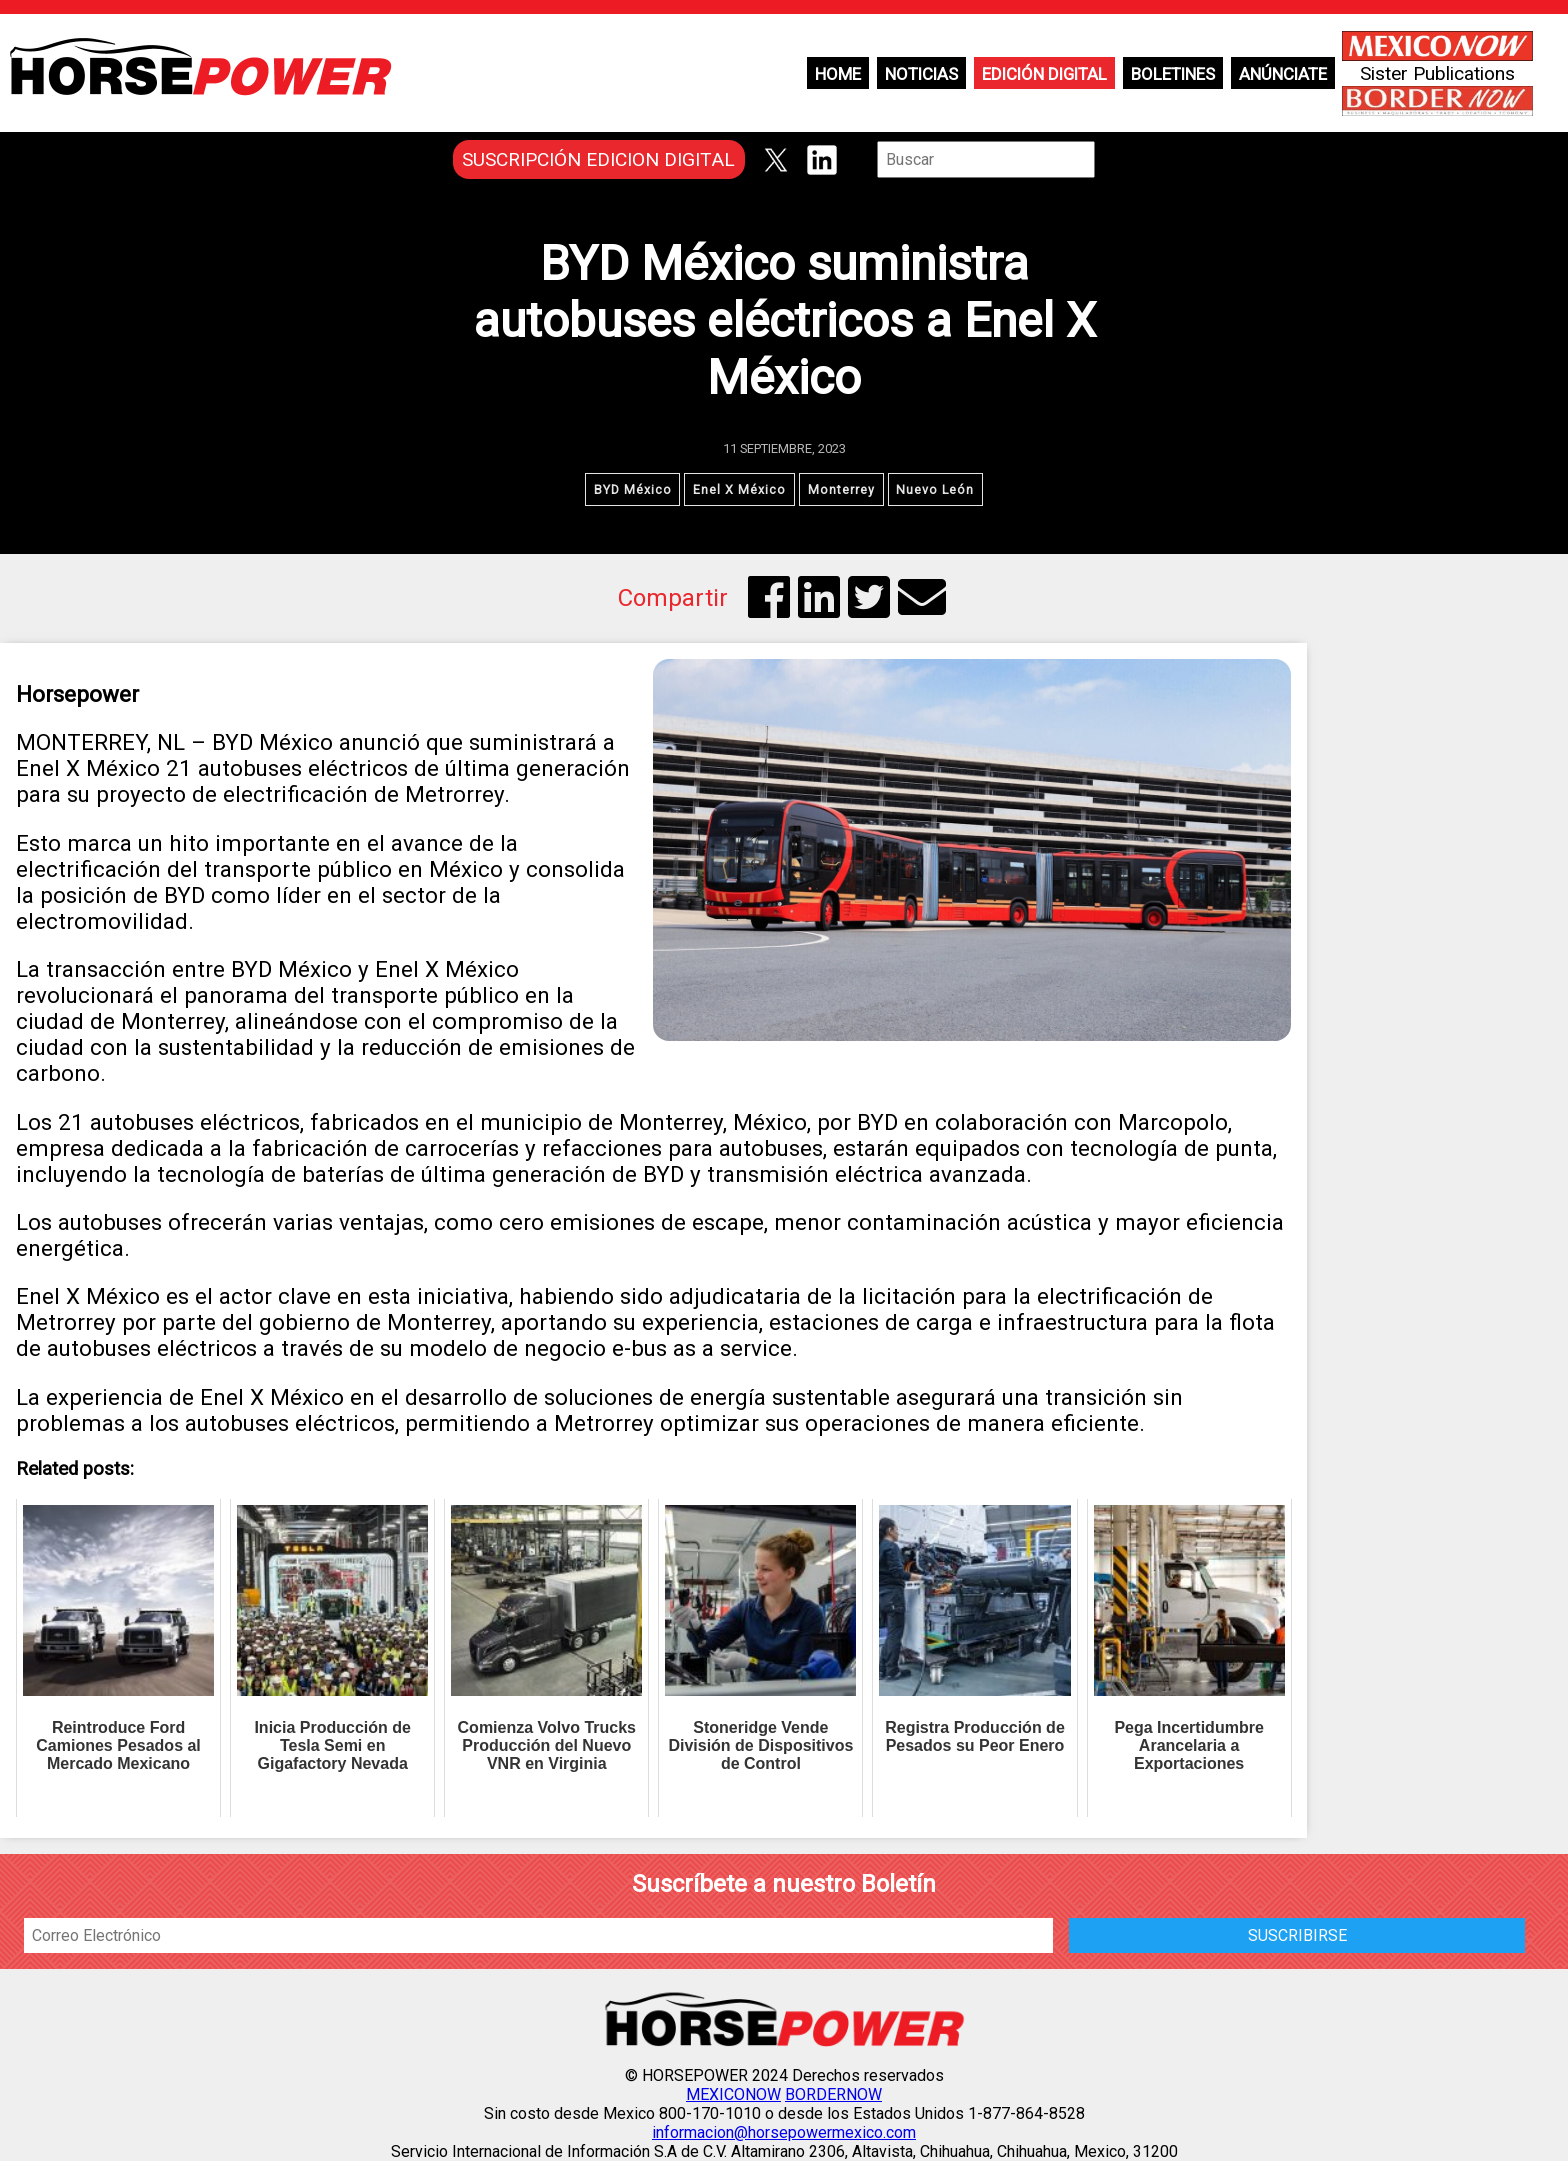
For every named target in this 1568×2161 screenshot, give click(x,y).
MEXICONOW (733, 2094)
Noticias (921, 74)
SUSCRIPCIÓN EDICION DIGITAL (598, 159)
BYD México (632, 489)
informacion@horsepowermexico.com (784, 2132)
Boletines (1173, 74)
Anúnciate (1283, 74)
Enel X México (739, 489)
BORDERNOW (833, 2094)
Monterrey (841, 489)
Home (838, 74)
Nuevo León (936, 489)
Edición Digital (1044, 74)
